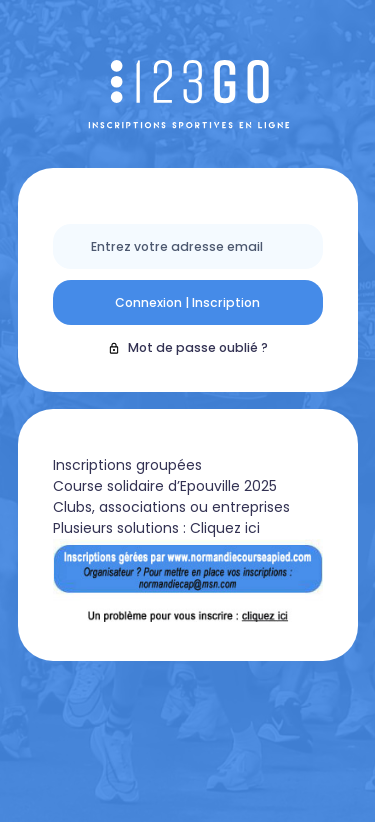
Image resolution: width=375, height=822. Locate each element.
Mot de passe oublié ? (187, 347)
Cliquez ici (225, 528)
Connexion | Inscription (187, 302)
